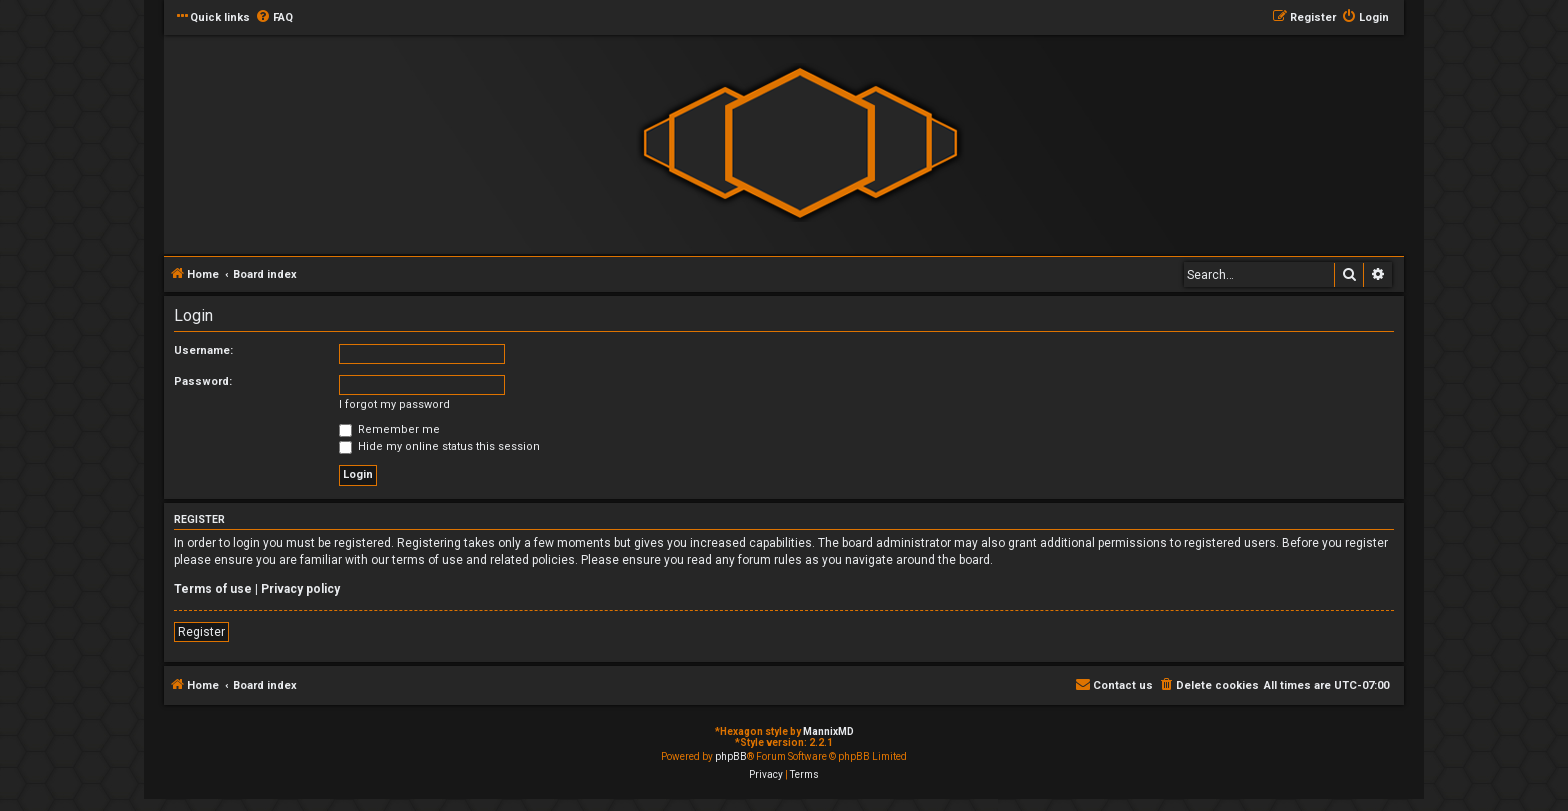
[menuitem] (274, 18)
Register (201, 632)
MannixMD (828, 731)
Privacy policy (300, 589)
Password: (203, 381)
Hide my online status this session (439, 446)
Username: (203, 350)
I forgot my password (394, 404)
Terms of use (213, 589)
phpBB (731, 756)
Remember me (389, 429)
